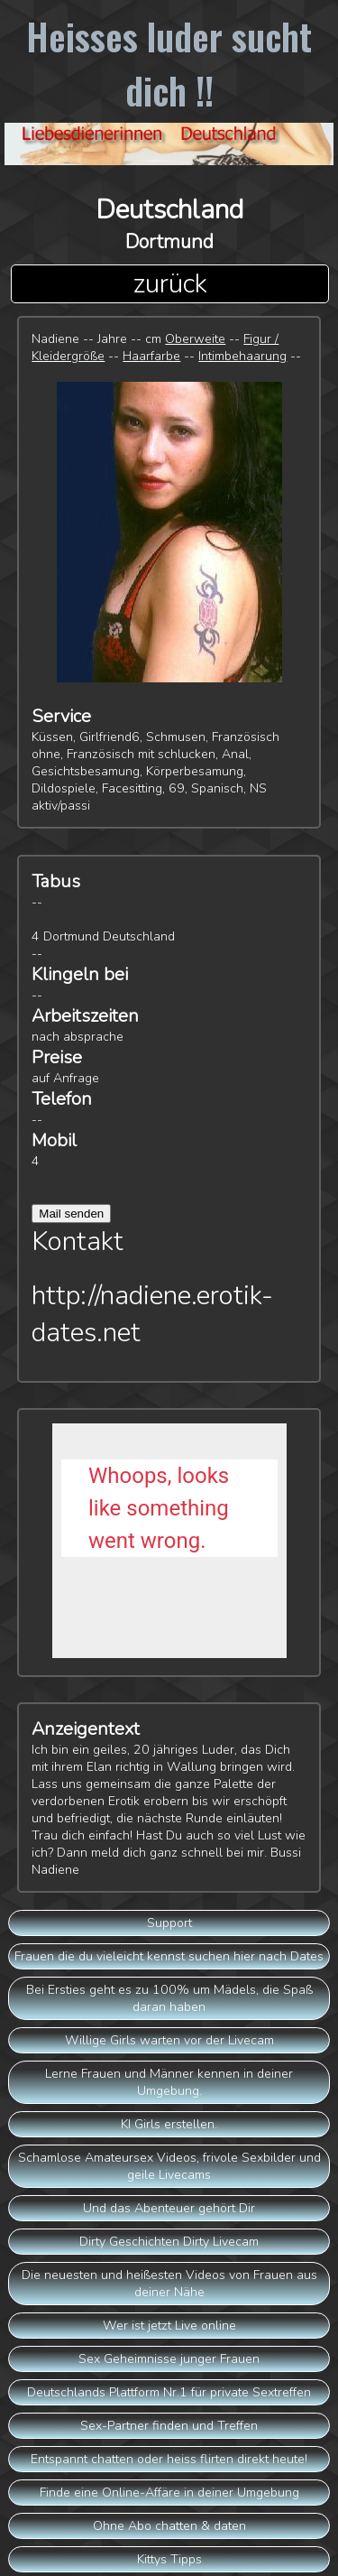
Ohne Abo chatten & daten (169, 2525)
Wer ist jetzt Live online (169, 2325)
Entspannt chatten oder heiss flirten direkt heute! (169, 2459)
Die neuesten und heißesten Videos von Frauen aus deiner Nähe (169, 2283)
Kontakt (77, 1241)
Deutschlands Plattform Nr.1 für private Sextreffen (169, 2392)
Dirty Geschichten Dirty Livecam (169, 2241)
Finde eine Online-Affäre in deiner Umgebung (169, 2492)
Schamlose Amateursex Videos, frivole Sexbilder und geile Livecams (169, 2166)
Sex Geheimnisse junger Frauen (169, 2359)
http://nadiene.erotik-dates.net (152, 1314)
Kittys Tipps (169, 2559)
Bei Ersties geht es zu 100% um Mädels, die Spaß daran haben (169, 1998)
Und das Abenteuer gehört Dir (169, 2208)
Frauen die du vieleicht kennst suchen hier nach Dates (169, 1956)
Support (169, 1923)
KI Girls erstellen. (169, 2124)
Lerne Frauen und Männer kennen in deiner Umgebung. (169, 2082)
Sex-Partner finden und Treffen (169, 2425)
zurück (169, 283)
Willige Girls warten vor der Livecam (169, 2040)
